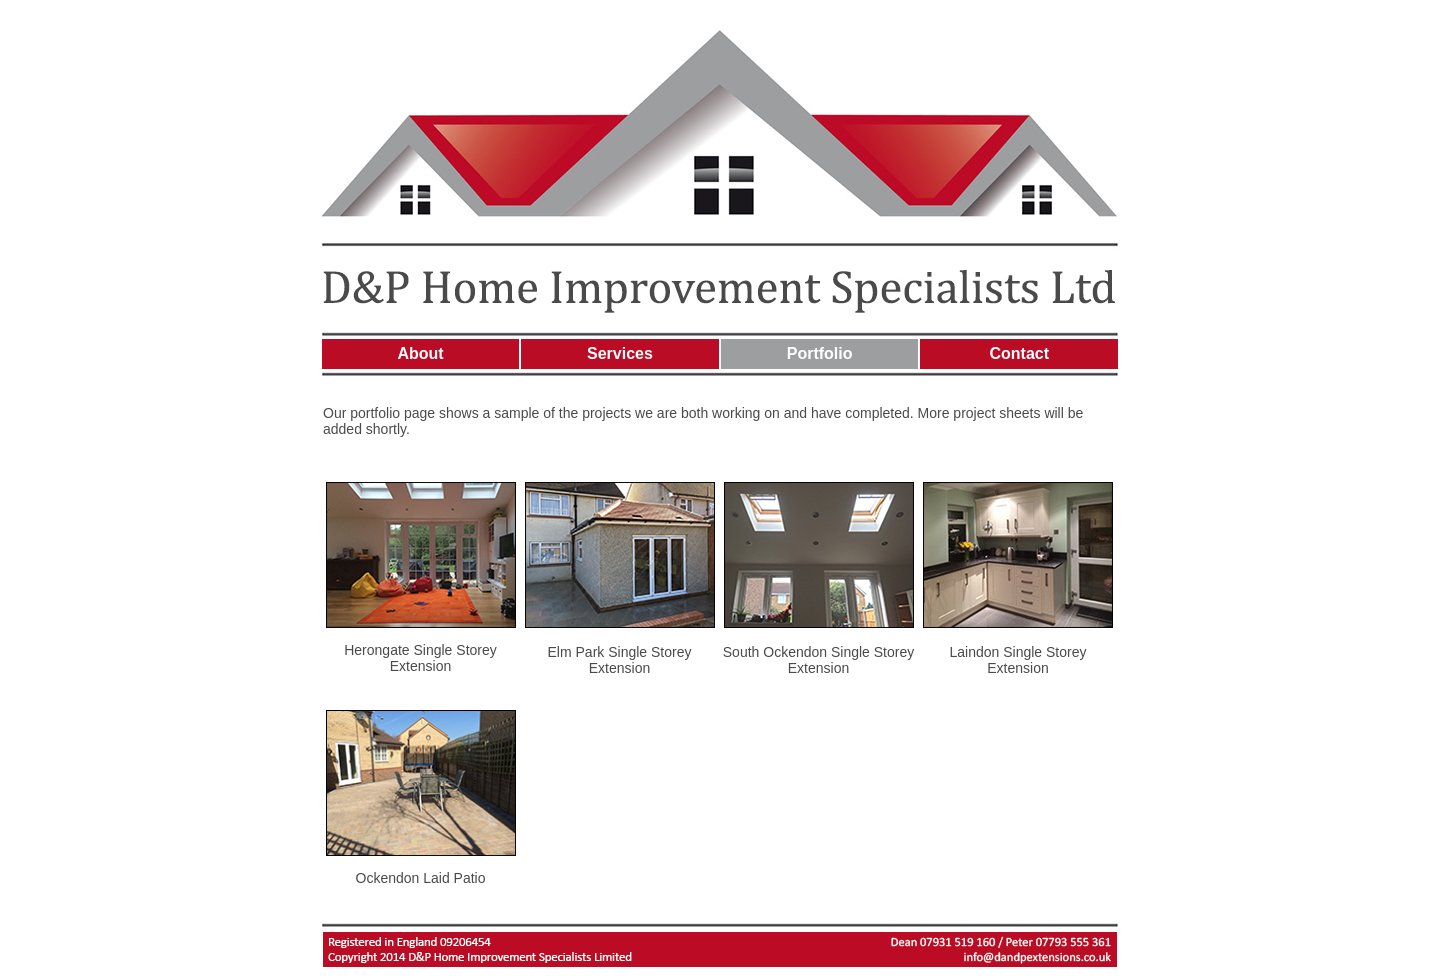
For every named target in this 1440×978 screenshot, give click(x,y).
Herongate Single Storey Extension (420, 658)
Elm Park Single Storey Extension (620, 660)
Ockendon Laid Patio (421, 878)
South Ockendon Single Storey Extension (818, 660)
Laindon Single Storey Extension (1018, 660)
